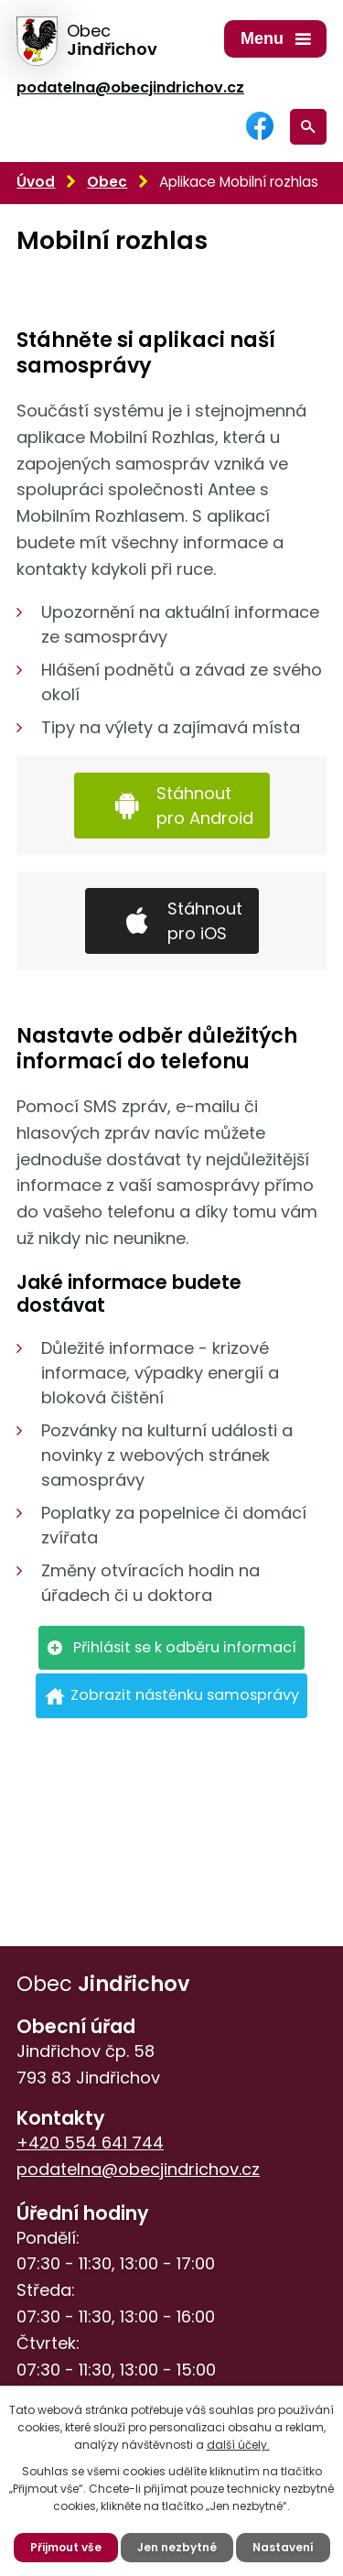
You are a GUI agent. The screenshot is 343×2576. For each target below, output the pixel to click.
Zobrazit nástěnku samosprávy (184, 1694)
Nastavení (283, 2547)
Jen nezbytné (177, 2547)
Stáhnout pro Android (204, 805)
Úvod (35, 181)
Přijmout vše (66, 2547)
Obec (107, 181)
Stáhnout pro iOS (204, 921)
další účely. (238, 2444)
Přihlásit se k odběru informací (184, 1647)
